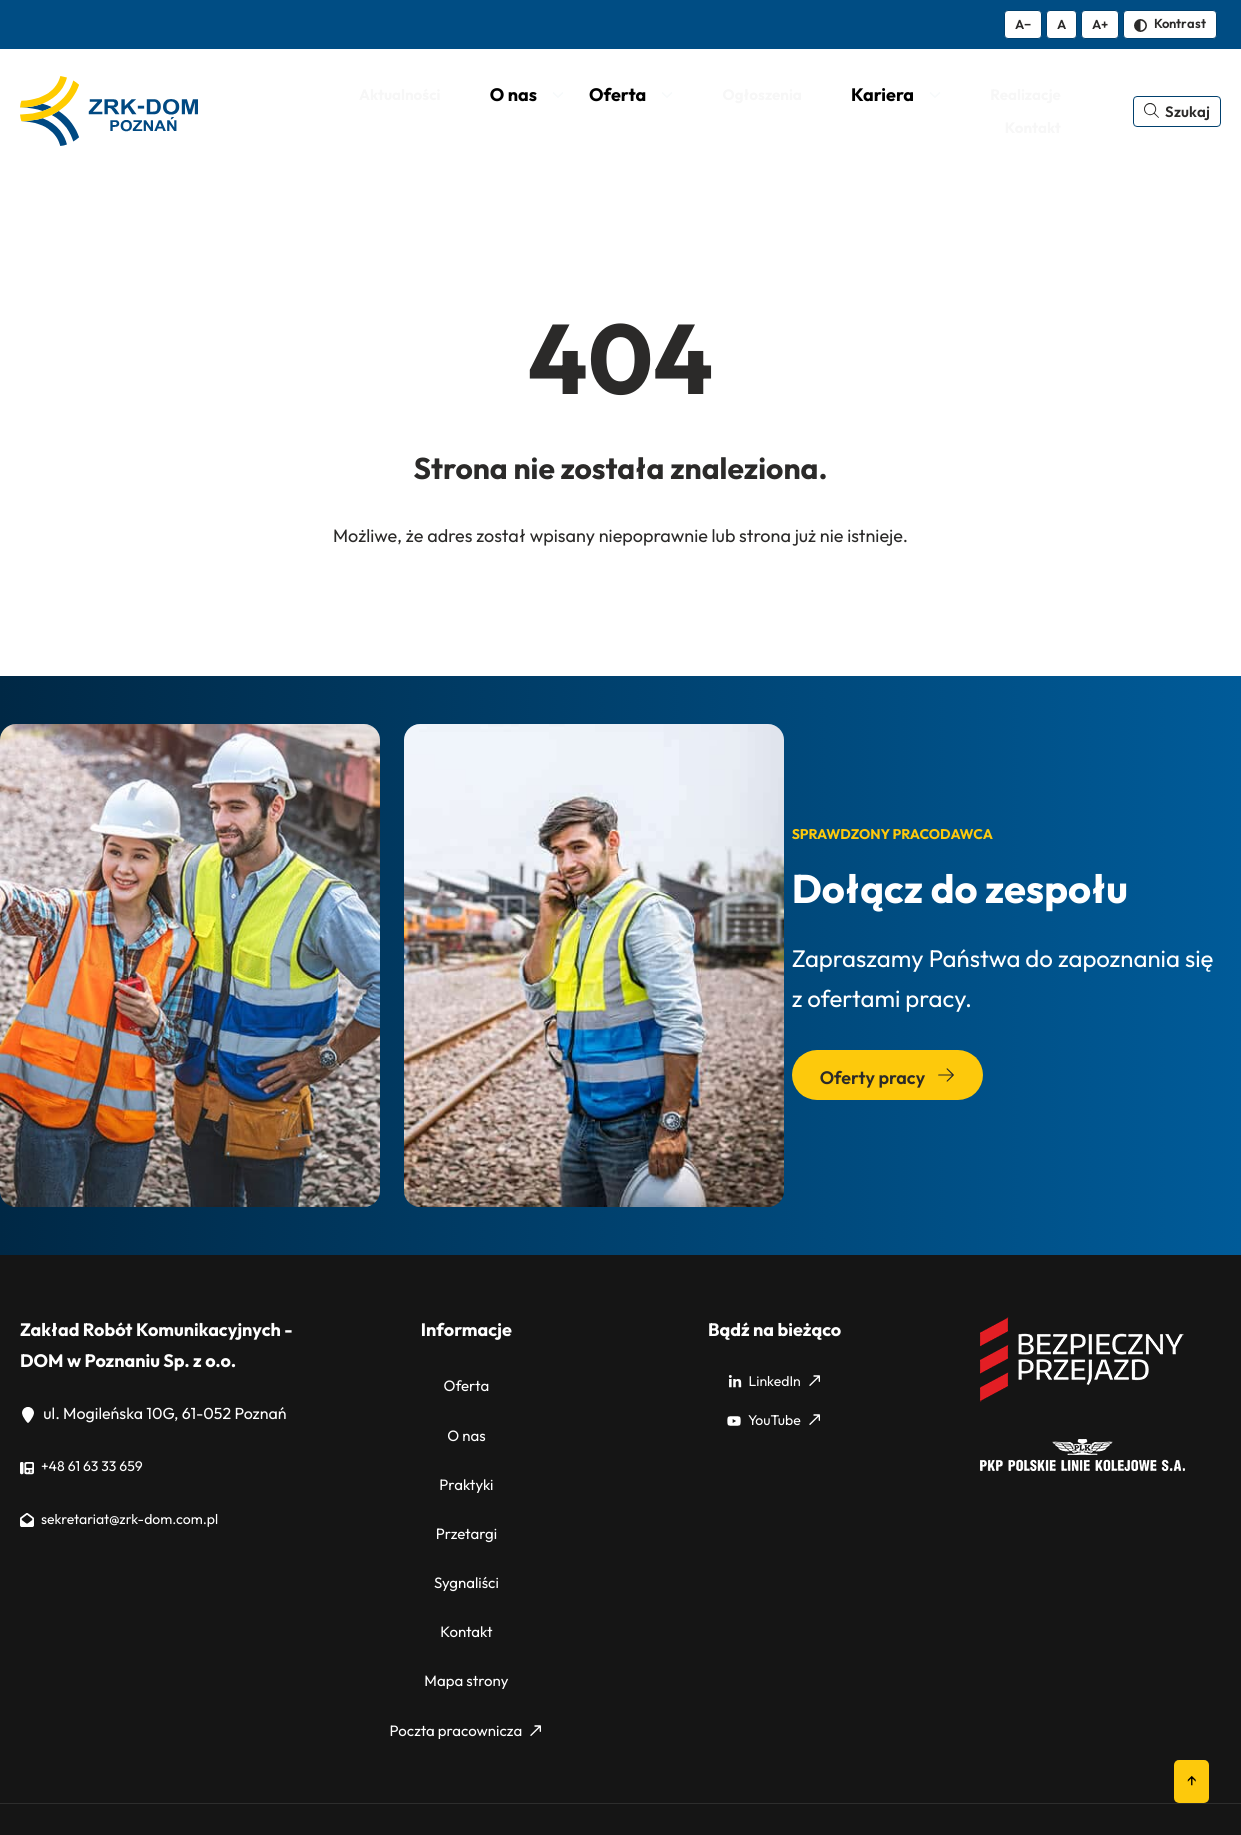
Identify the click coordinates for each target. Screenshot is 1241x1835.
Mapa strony (467, 1619)
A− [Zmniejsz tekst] (1023, 24)
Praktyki (466, 1462)
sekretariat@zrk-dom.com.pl (132, 1522)
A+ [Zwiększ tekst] (1100, 24)
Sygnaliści (466, 1541)
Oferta (466, 1384)
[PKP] (1082, 1470)
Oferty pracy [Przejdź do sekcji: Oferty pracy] (887, 1081)
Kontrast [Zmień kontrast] (1170, 23)
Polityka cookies (1043, 1777)
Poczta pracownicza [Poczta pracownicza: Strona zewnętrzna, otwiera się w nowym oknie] (465, 1658)
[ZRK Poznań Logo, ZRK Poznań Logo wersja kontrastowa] (113, 113)
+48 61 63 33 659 (89, 1470)
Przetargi (466, 1502)
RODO (1132, 1777)
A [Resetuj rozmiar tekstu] (1061, 24)
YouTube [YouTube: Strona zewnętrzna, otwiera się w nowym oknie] (774, 1423)
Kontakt (466, 1580)
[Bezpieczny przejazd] (1082, 1401)
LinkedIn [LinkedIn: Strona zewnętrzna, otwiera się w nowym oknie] (774, 1384)
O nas (466, 1423)
